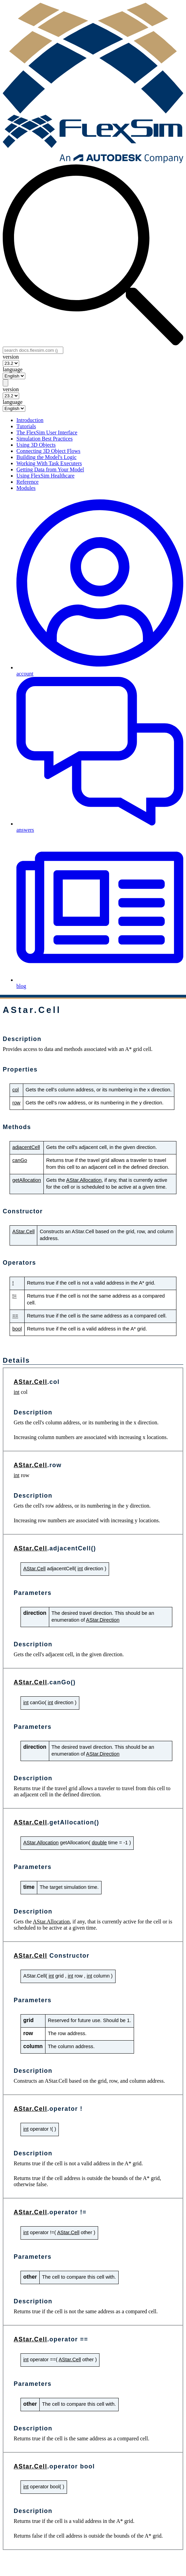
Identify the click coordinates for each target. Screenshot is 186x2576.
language (13, 369)
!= (14, 1296)
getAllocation (26, 1180)
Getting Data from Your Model (50, 469)
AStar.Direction (103, 1620)
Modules (26, 488)
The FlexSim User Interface (46, 432)
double (99, 1842)
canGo (19, 1160)
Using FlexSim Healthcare (45, 476)
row (16, 1102)
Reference (27, 482)
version (11, 357)
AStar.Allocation (84, 1180)
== (15, 1315)
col (15, 1089)
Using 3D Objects (36, 445)
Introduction (29, 420)
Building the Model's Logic (46, 457)
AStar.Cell (23, 1231)
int (16, 1392)
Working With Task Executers (49, 463)
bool (17, 1329)
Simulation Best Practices (44, 439)
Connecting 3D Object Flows (48, 451)
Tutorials (26, 426)
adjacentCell (26, 1147)
